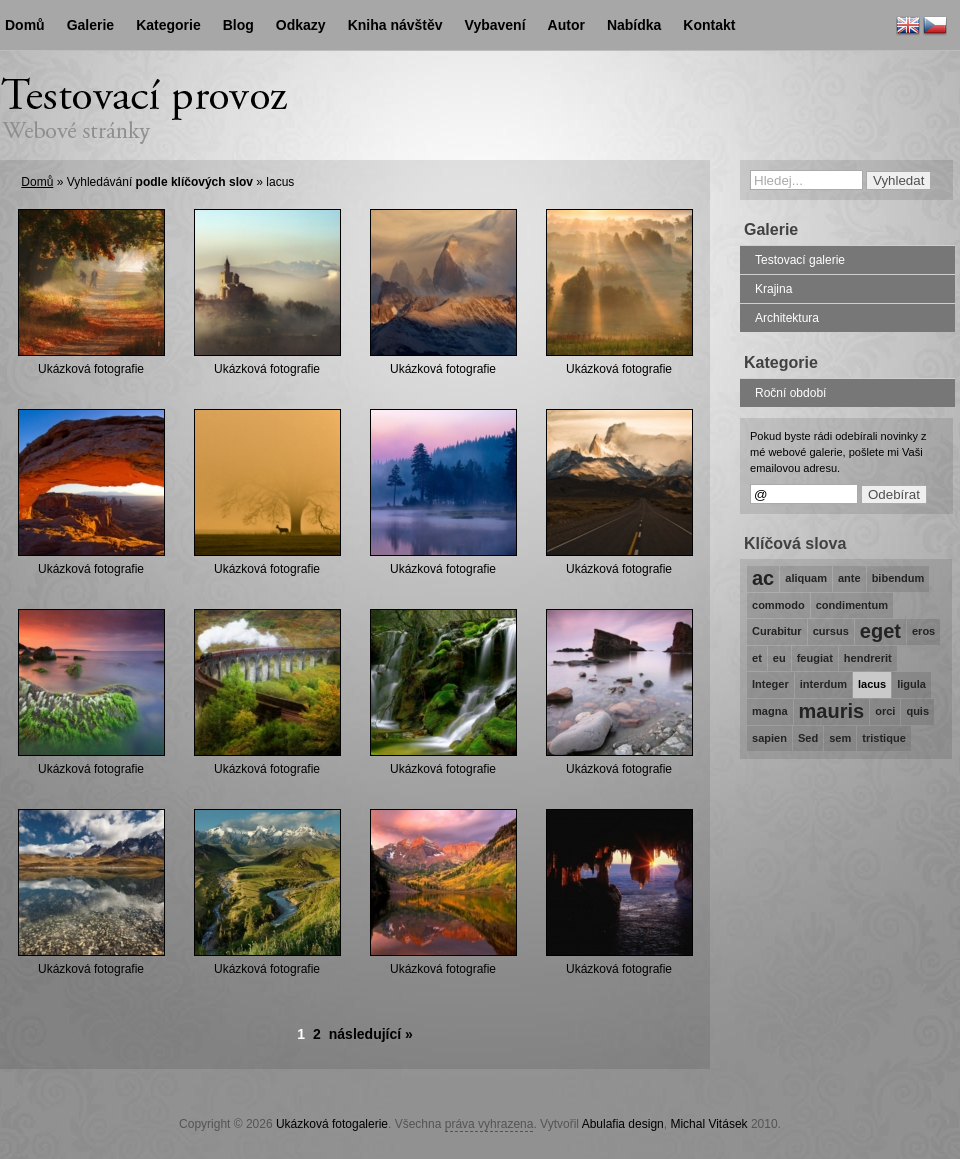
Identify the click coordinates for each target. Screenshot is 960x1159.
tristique (884, 738)
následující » (371, 1034)
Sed (808, 738)
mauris (832, 711)
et (757, 658)
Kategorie (168, 25)
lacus (872, 684)
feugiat (815, 658)
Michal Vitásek (708, 1124)
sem (840, 738)
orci (885, 711)
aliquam (806, 578)
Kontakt (709, 25)
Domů (37, 182)
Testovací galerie (800, 260)
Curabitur (777, 631)
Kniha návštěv (395, 25)
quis (917, 711)
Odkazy (301, 25)
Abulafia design (623, 1124)
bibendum (898, 578)
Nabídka (634, 25)
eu (779, 658)
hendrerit (868, 658)
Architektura (787, 318)
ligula (911, 684)
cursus (831, 631)
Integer (770, 684)
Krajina (773, 289)
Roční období (790, 393)
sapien (769, 738)
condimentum (852, 605)
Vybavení (495, 25)
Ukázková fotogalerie (332, 1124)
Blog (238, 25)
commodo (778, 605)
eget (880, 631)
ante (849, 578)
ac (763, 578)
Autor (566, 25)
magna (770, 711)
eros (923, 631)
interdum (823, 684)
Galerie (90, 25)
